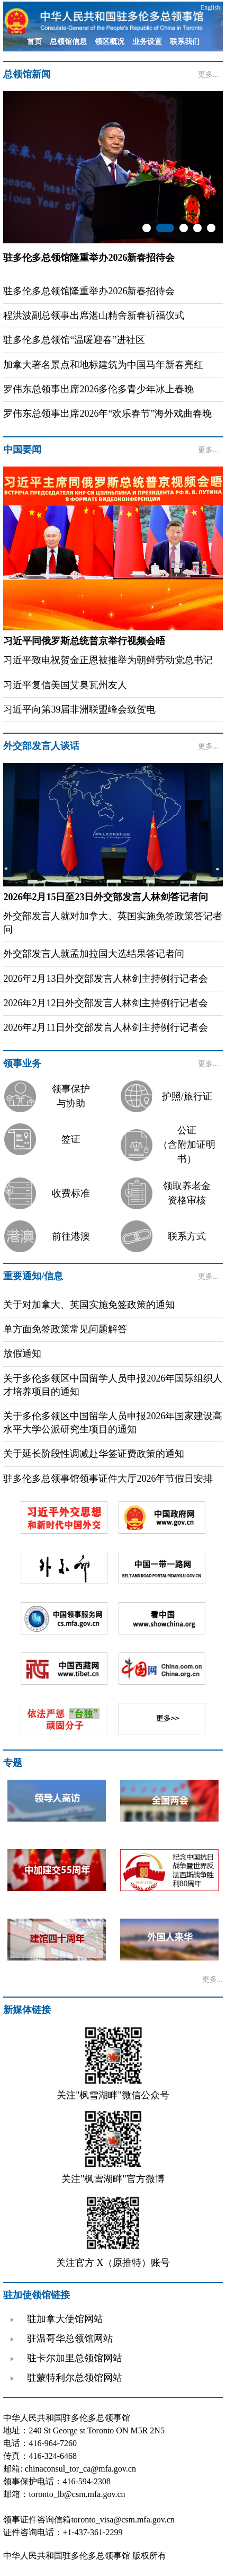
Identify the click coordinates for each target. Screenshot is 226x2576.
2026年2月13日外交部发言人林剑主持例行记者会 (105, 978)
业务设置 (147, 42)
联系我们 (185, 42)
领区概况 (109, 42)
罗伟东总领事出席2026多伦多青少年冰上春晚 (98, 389)
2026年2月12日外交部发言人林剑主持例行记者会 (105, 1003)
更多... (208, 74)
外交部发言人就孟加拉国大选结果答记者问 (93, 953)
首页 (34, 42)
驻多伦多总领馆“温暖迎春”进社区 (74, 340)
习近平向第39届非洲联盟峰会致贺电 (79, 709)
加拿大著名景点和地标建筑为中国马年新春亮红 (103, 364)
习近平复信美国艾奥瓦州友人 (65, 685)
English (210, 7)
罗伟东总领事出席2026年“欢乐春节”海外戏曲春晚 (107, 413)
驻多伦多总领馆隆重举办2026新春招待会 (89, 291)
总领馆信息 (68, 42)
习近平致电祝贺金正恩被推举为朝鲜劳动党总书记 (108, 660)
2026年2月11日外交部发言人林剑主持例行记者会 (105, 1027)
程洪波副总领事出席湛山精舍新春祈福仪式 (93, 315)
